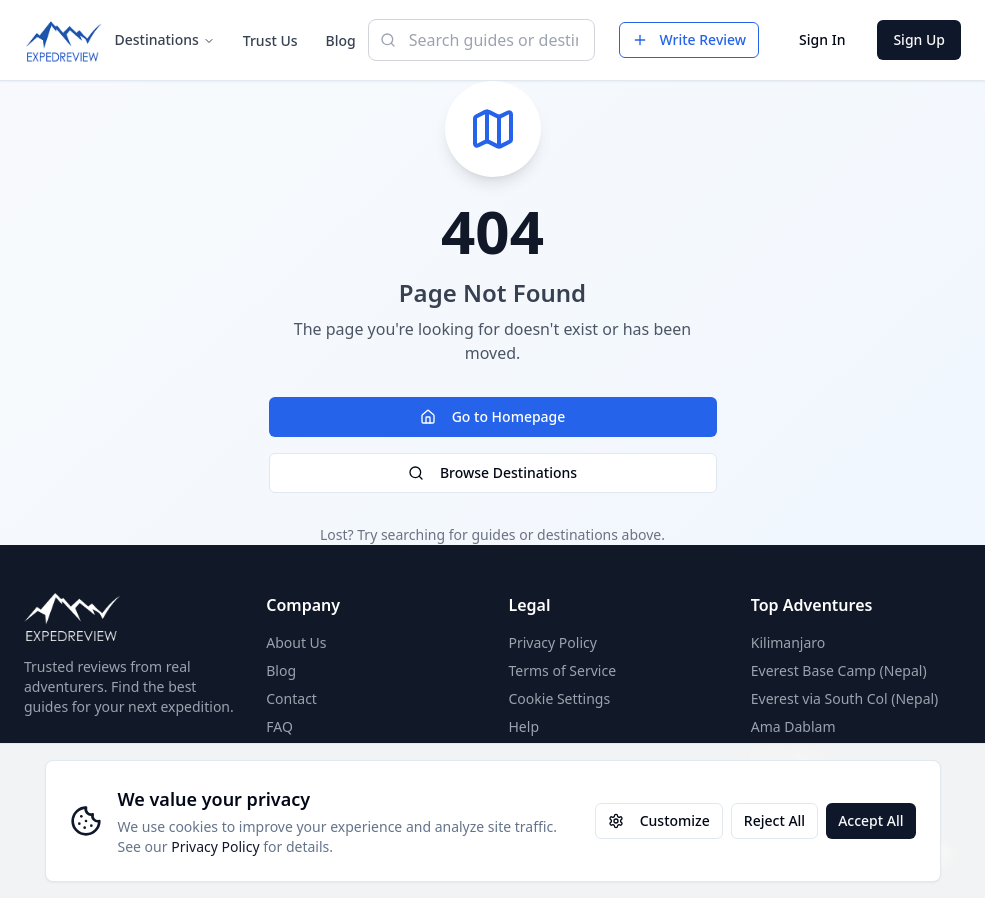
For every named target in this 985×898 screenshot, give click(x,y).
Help (524, 726)
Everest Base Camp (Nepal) (839, 670)
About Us (296, 642)
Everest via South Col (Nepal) (845, 698)
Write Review (689, 39)
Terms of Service (563, 670)
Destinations (165, 39)
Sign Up (919, 39)
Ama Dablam (793, 726)
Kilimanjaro (788, 642)
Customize (659, 820)
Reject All (774, 820)
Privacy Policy (215, 846)
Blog (341, 40)
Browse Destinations (492, 472)
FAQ (279, 726)
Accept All (870, 820)
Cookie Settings (560, 698)
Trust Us (270, 40)
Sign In (822, 39)
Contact (291, 698)
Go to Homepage (493, 416)
